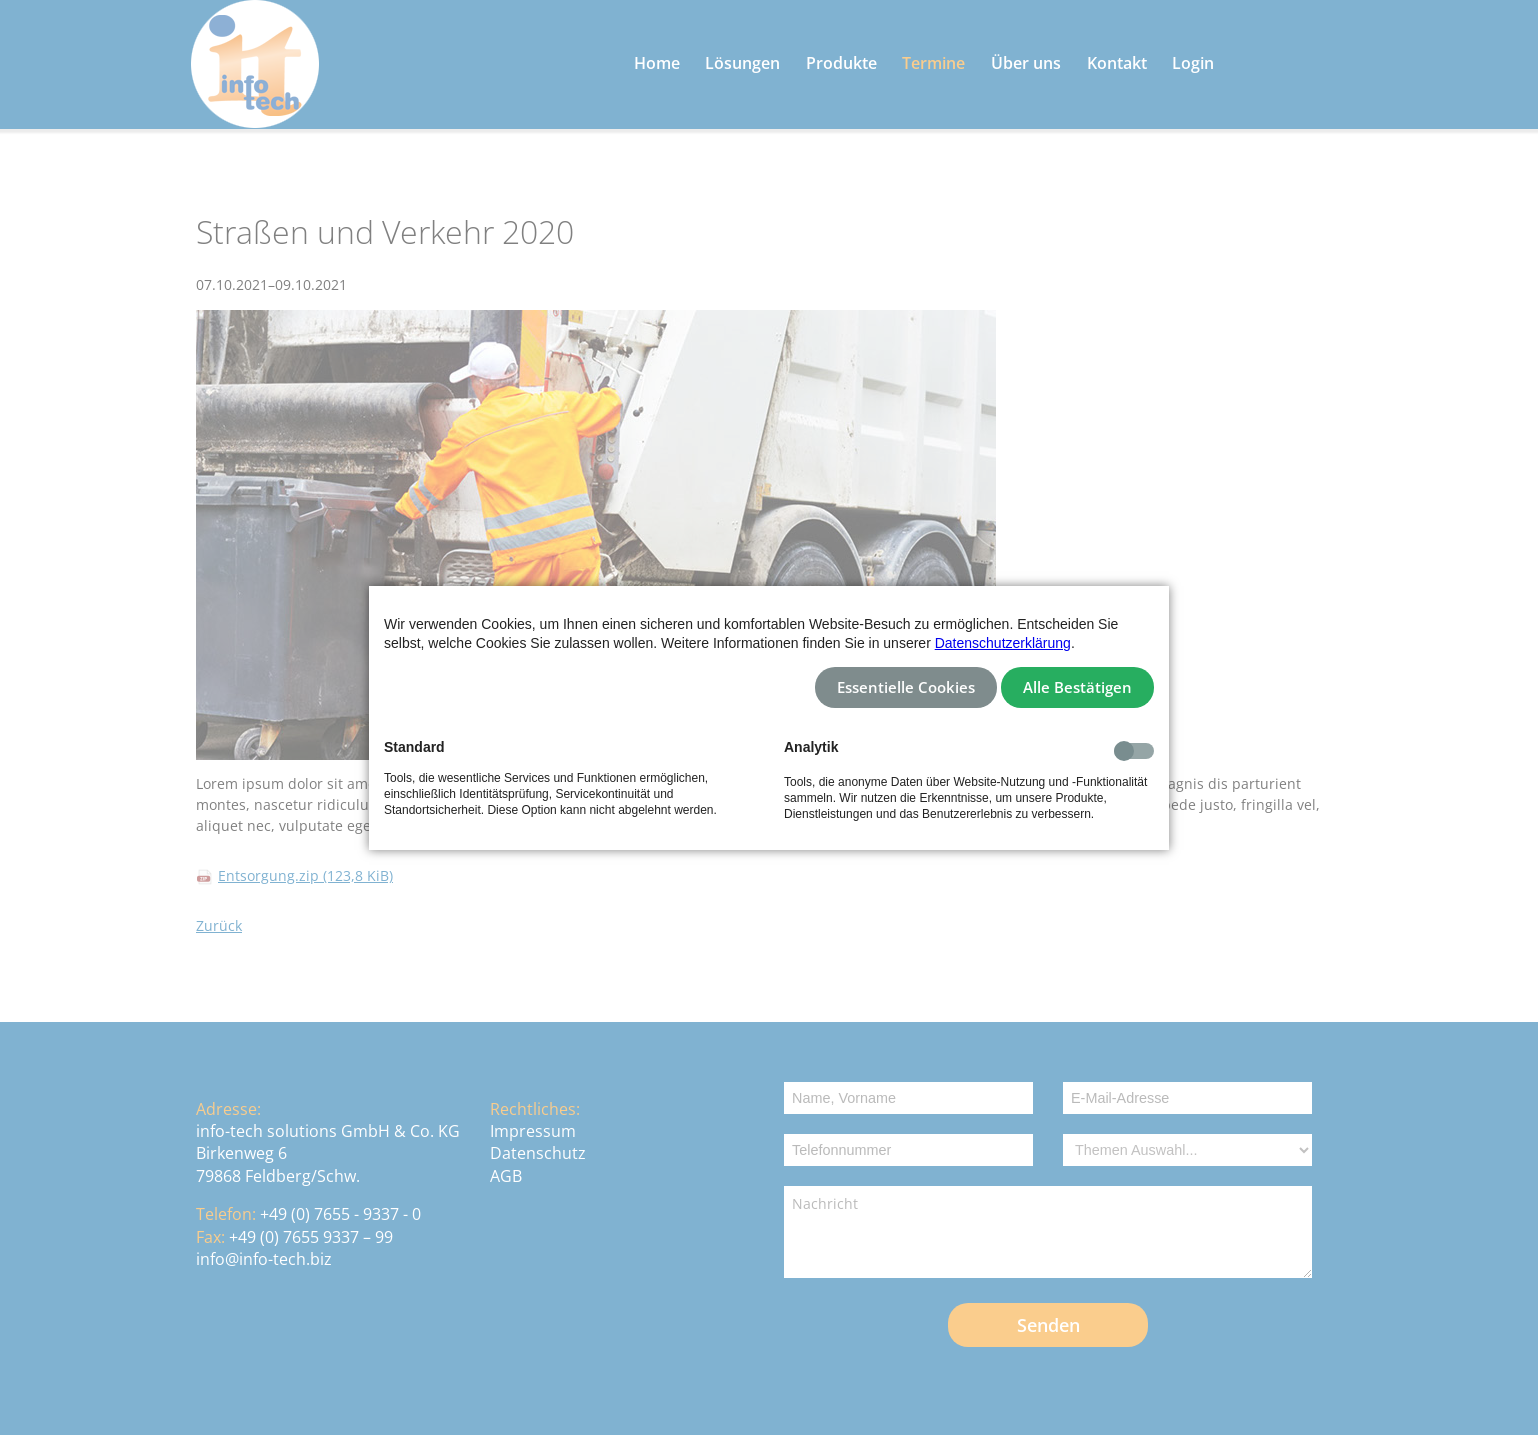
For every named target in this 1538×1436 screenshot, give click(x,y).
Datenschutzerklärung (1003, 643)
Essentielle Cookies (906, 687)
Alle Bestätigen (1077, 687)
